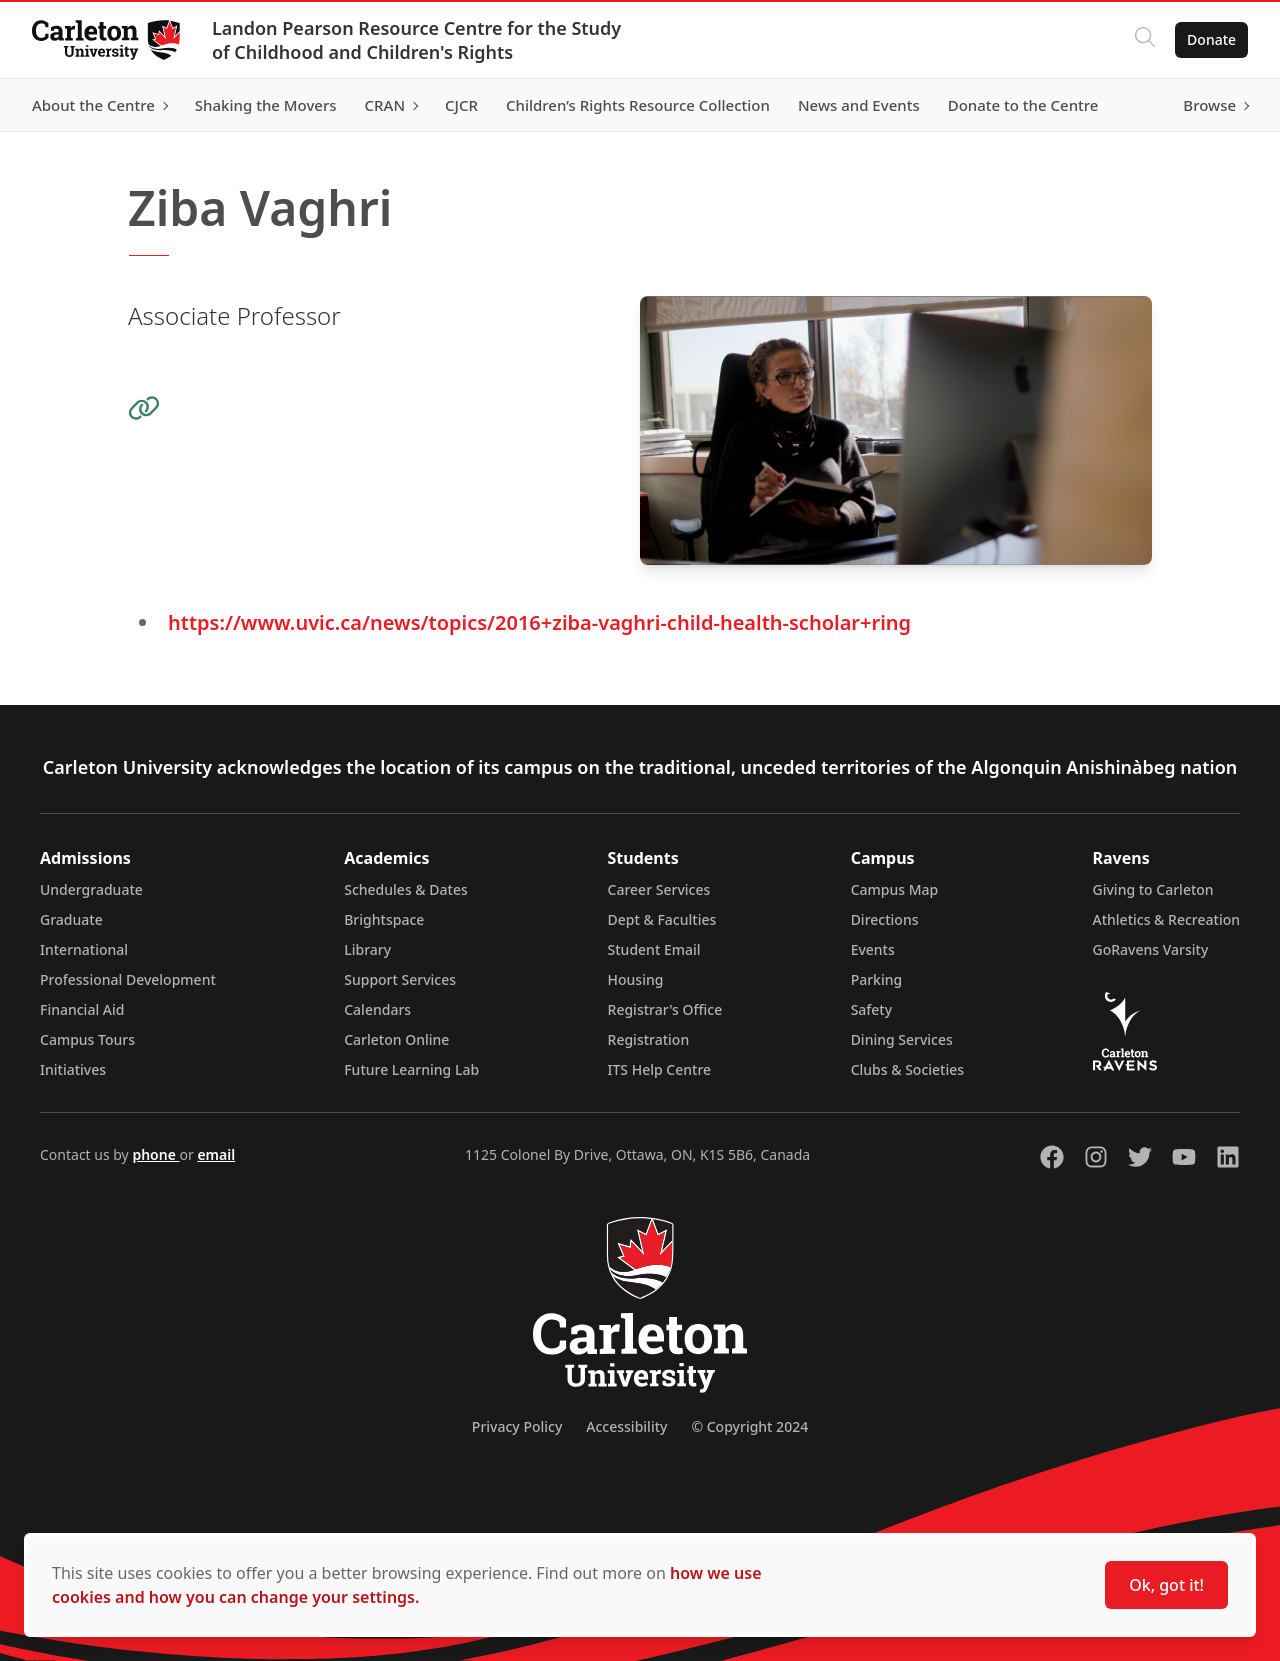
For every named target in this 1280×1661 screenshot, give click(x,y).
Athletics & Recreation (1166, 919)
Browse (1209, 105)
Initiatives (73, 1069)
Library (367, 949)
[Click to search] (1145, 40)
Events (873, 949)
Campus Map (895, 889)
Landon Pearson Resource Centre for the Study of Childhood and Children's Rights (416, 40)
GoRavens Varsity (1151, 949)
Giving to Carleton (1153, 889)
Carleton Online (396, 1039)
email (216, 1154)
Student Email (654, 949)
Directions (885, 919)
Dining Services (902, 1039)
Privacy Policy (517, 1426)
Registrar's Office (665, 1009)
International (84, 949)
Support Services (400, 979)
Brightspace (384, 919)
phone (155, 1154)
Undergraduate (91, 889)
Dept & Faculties (662, 919)
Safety (872, 1009)
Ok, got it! (1166, 1585)
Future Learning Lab (411, 1069)
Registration (649, 1039)
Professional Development (128, 979)
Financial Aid (82, 1009)
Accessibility (626, 1426)
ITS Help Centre (660, 1069)
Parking (877, 979)
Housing (636, 979)
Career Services (659, 889)
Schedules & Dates (406, 889)
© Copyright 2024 (749, 1426)
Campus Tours (87, 1039)
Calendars (377, 1009)
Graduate (71, 919)
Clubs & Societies (907, 1069)
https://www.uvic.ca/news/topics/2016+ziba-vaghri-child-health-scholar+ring (539, 622)
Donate (1211, 39)
